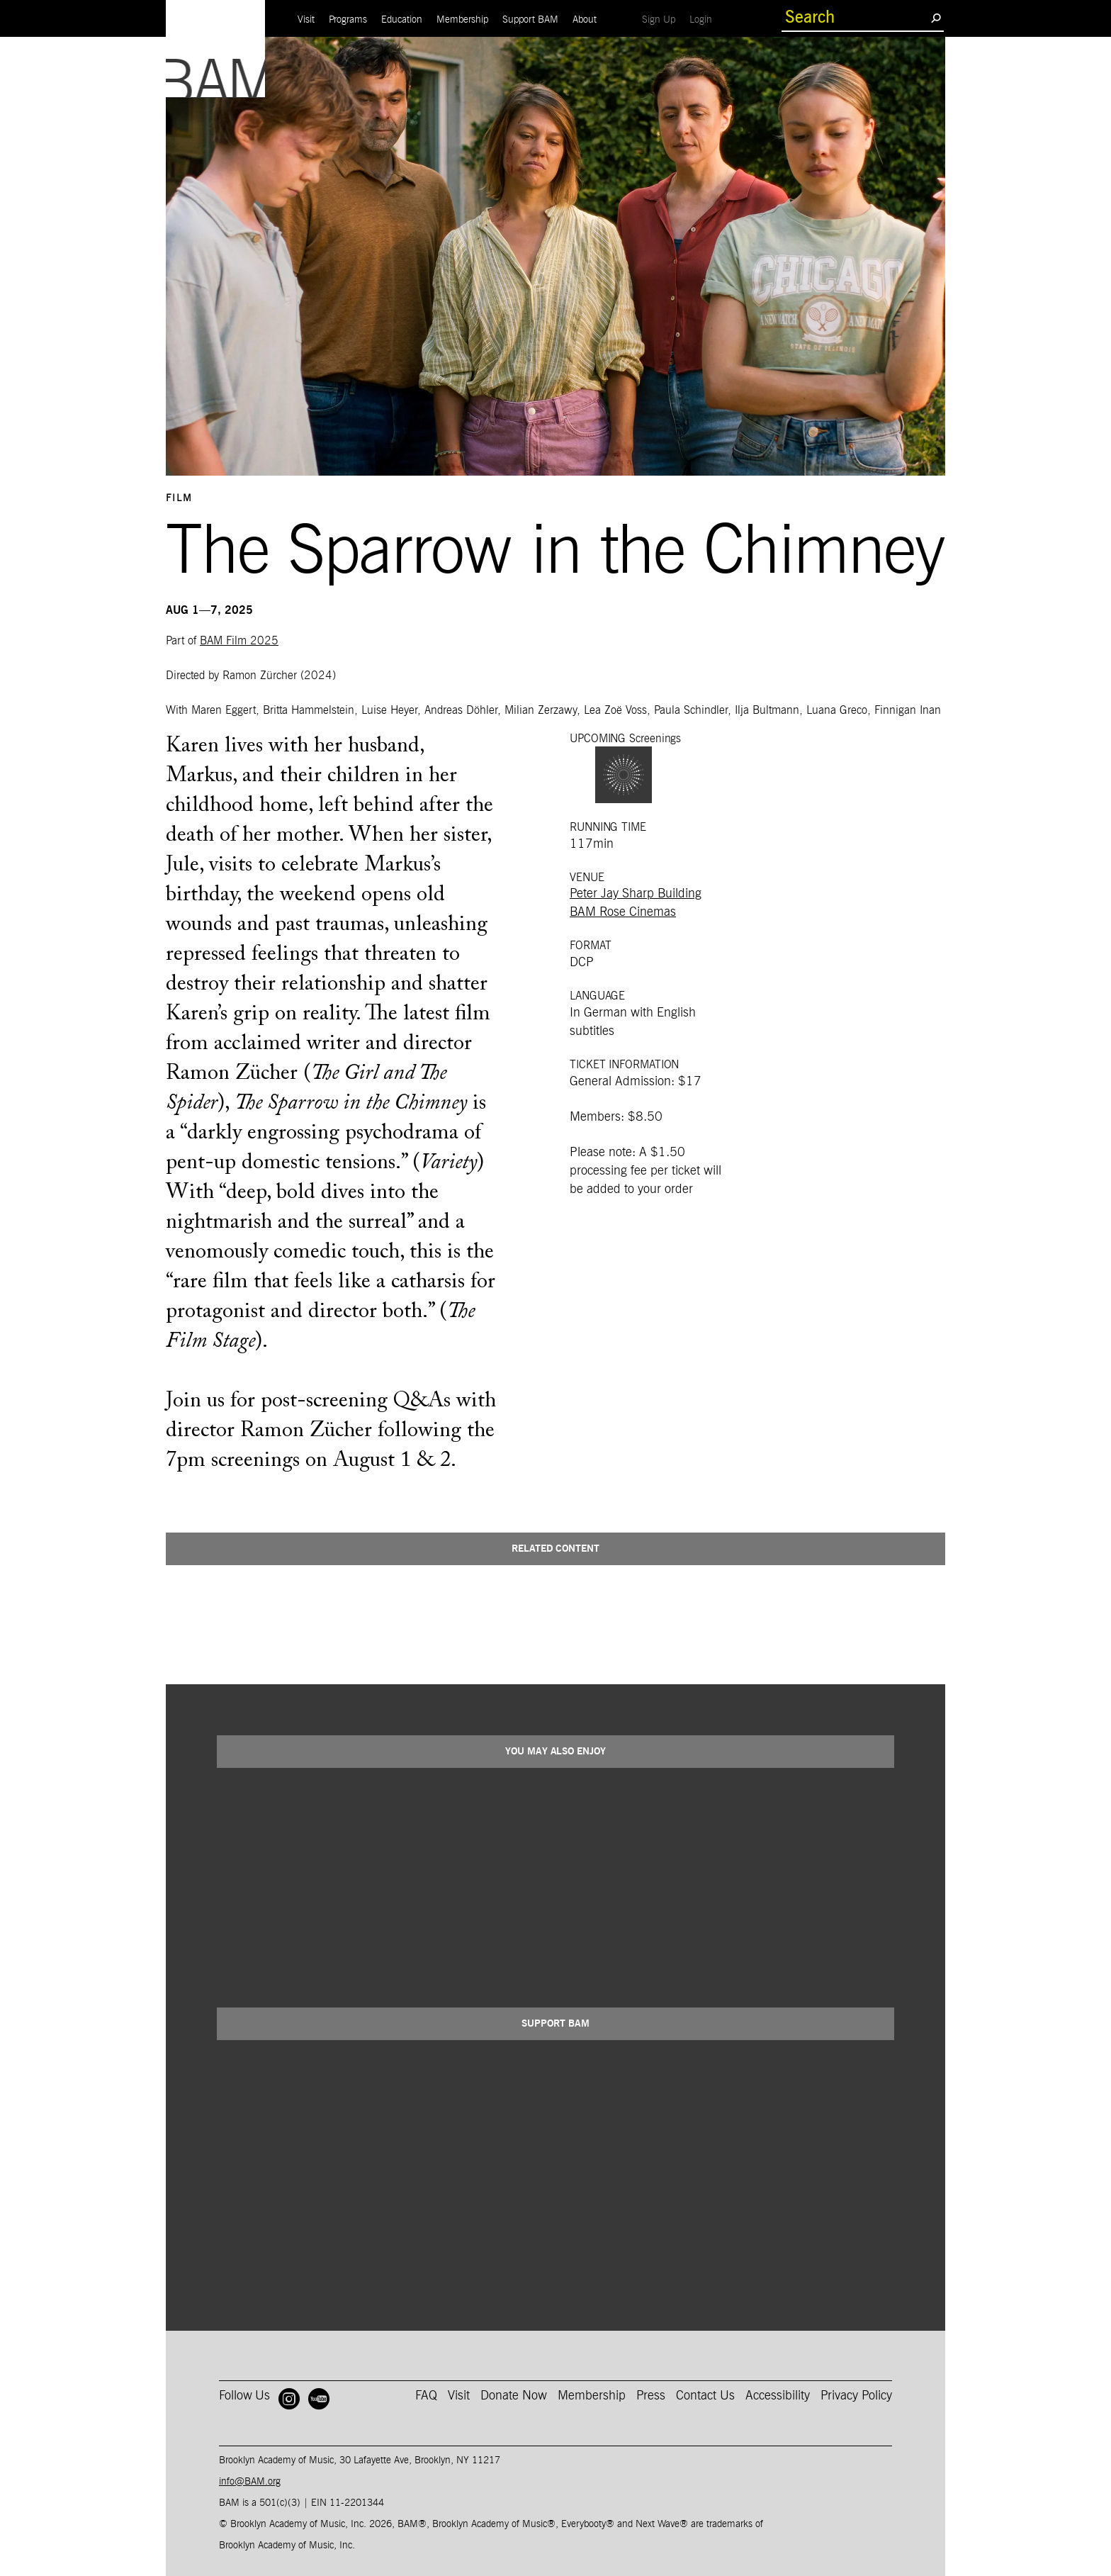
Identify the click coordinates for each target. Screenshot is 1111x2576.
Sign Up (662, 19)
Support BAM (530, 20)
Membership (462, 20)
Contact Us (705, 2396)
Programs (348, 20)
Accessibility (777, 2396)
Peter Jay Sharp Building (635, 893)
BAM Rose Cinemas (623, 912)
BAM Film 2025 (239, 640)
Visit (306, 20)
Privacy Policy (856, 2396)
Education (401, 20)
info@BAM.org (250, 2482)
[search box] (856, 18)
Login (704, 19)
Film (179, 498)
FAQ (426, 2396)
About (585, 20)
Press (650, 2396)
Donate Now (513, 2396)
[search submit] (935, 18)
